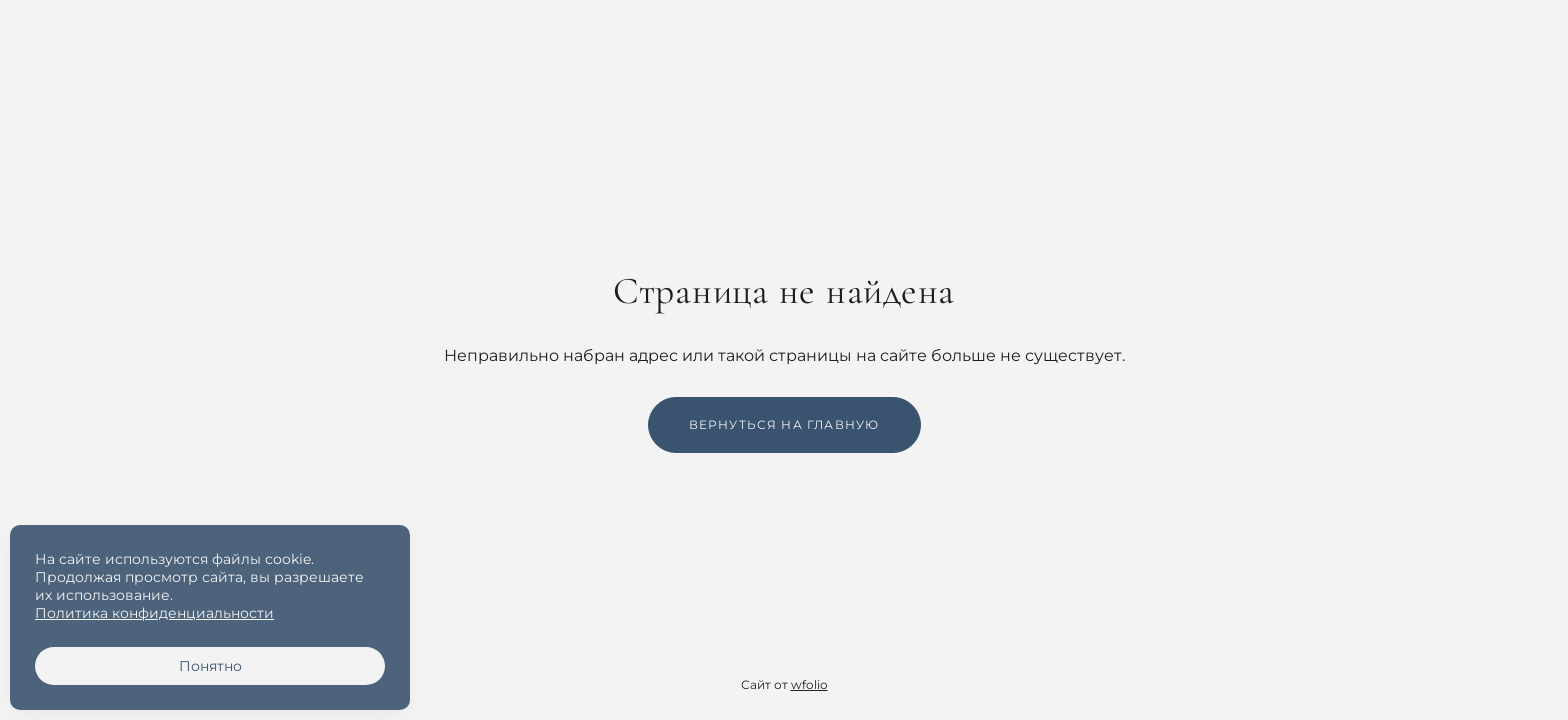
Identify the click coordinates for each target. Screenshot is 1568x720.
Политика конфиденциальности (154, 613)
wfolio (809, 684)
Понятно (210, 666)
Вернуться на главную (784, 424)
